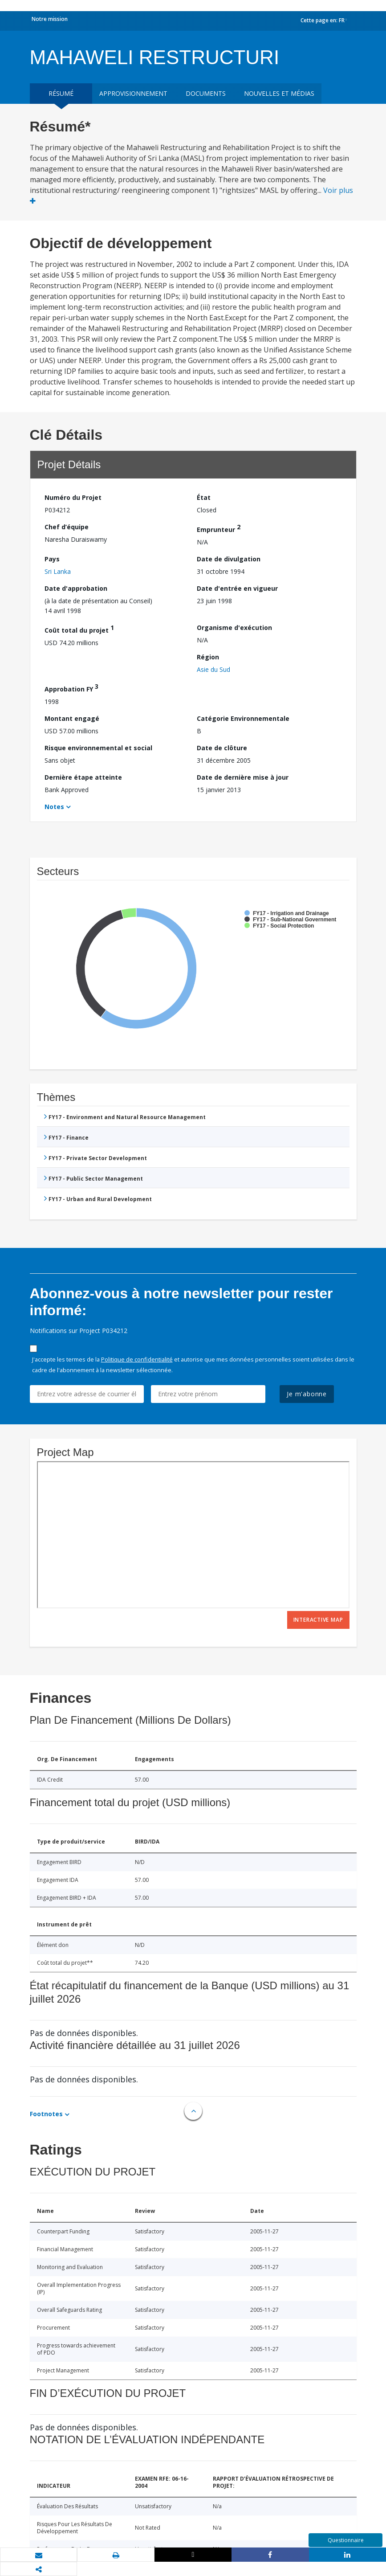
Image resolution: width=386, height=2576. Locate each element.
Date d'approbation (76, 588)
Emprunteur (218, 528)
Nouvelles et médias (279, 93)
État (204, 497)
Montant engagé (72, 718)
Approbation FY (71, 687)
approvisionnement (133, 93)
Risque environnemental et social (98, 748)
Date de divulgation (228, 559)
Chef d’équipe (67, 527)
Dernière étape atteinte (83, 777)
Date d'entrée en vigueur (237, 588)
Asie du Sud (213, 669)
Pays (52, 559)
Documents (206, 93)
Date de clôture (222, 748)
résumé (61, 93)
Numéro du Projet (73, 497)
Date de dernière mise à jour (242, 777)
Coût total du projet (79, 628)
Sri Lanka (58, 571)
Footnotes (46, 2114)
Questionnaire (346, 2540)
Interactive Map (318, 1619)
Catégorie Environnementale (243, 718)
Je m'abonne (307, 1394)
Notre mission (50, 19)
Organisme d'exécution (234, 627)
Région (208, 657)
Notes (54, 806)
